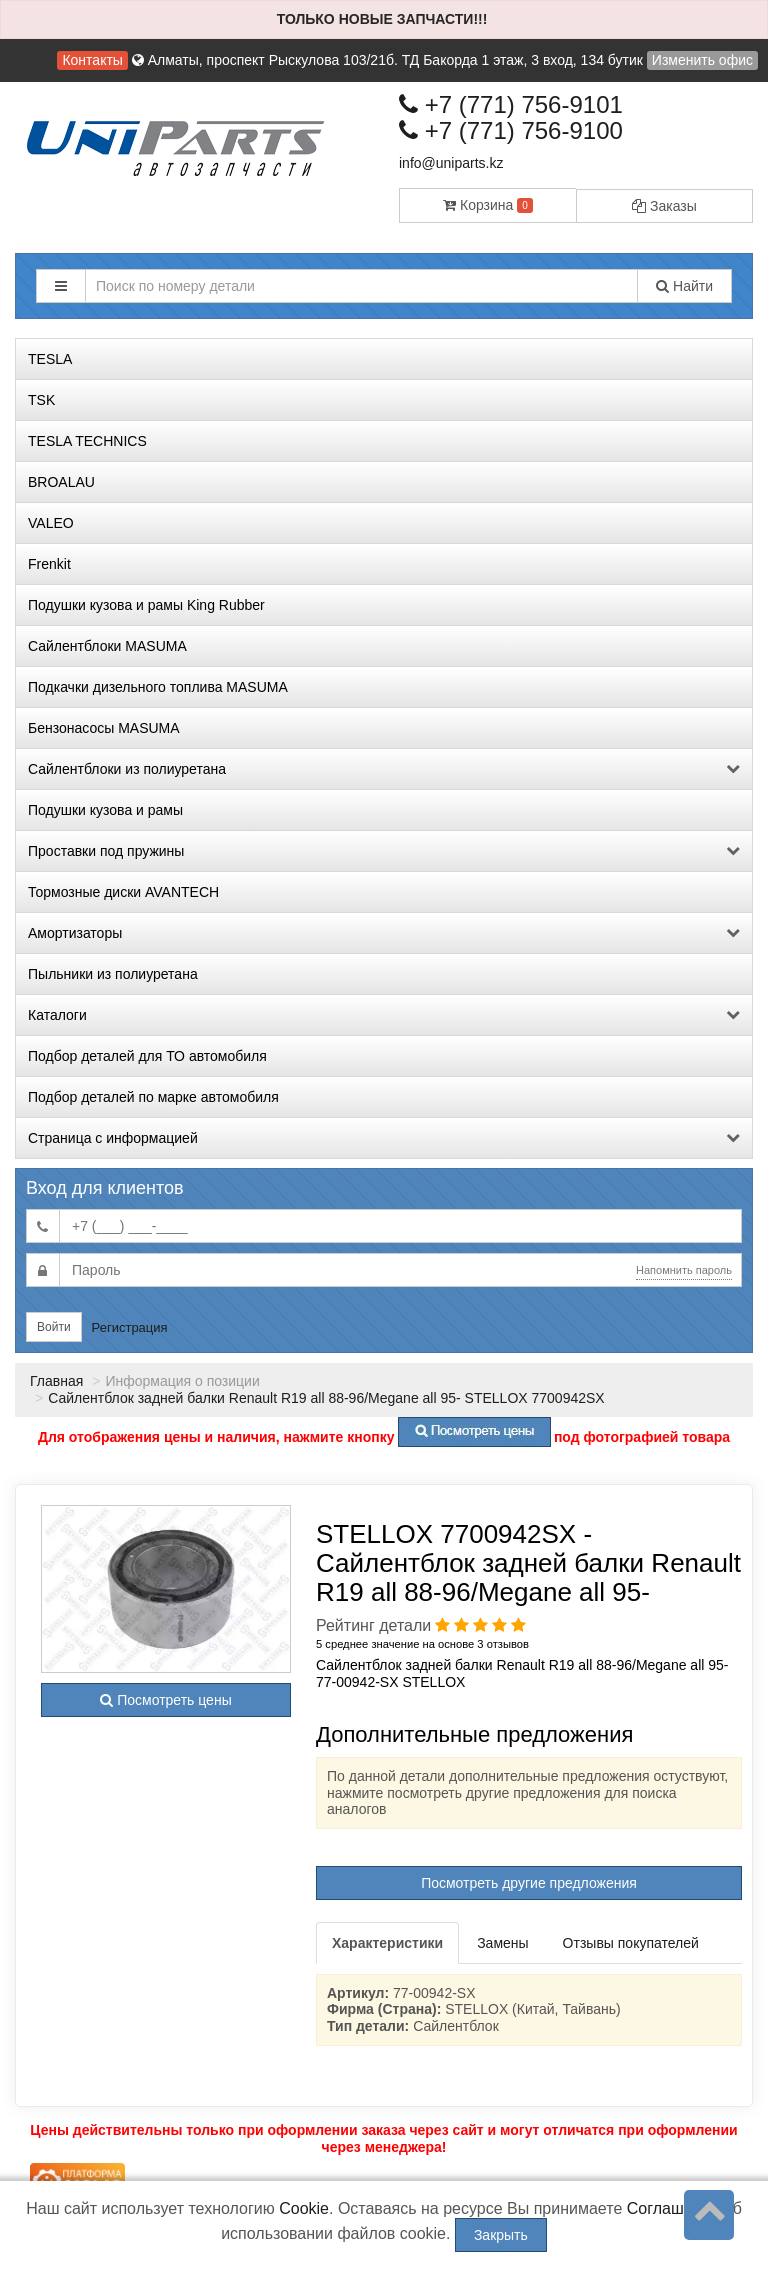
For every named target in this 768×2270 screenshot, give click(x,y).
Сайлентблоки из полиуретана (384, 769)
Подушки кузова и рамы (105, 810)
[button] (61, 286)
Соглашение (673, 2208)
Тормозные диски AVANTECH (123, 892)
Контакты (92, 60)
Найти (684, 286)
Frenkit (49, 564)
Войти (54, 1327)
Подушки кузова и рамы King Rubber (146, 605)
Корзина (488, 205)
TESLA (50, 359)
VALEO (51, 523)
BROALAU (61, 482)
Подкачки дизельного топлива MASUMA (158, 687)
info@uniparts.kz (451, 163)
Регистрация (130, 1327)
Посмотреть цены (165, 1700)
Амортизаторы (384, 933)
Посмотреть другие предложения (529, 1883)
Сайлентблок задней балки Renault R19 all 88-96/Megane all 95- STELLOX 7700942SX (326, 1398)
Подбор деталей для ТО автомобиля (147, 1056)
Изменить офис (702, 60)
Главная (56, 1381)
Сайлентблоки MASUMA (107, 646)
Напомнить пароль (684, 1270)
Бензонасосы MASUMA (104, 728)
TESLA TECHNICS (87, 441)
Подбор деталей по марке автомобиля (153, 1097)
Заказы (664, 206)
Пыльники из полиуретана (113, 974)
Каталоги (384, 1015)
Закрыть (501, 2235)
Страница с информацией (384, 1138)
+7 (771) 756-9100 (511, 130)
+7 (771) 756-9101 (511, 104)
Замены (502, 1943)
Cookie (304, 2208)
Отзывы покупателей (631, 1943)
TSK (41, 400)
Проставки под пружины (384, 851)
